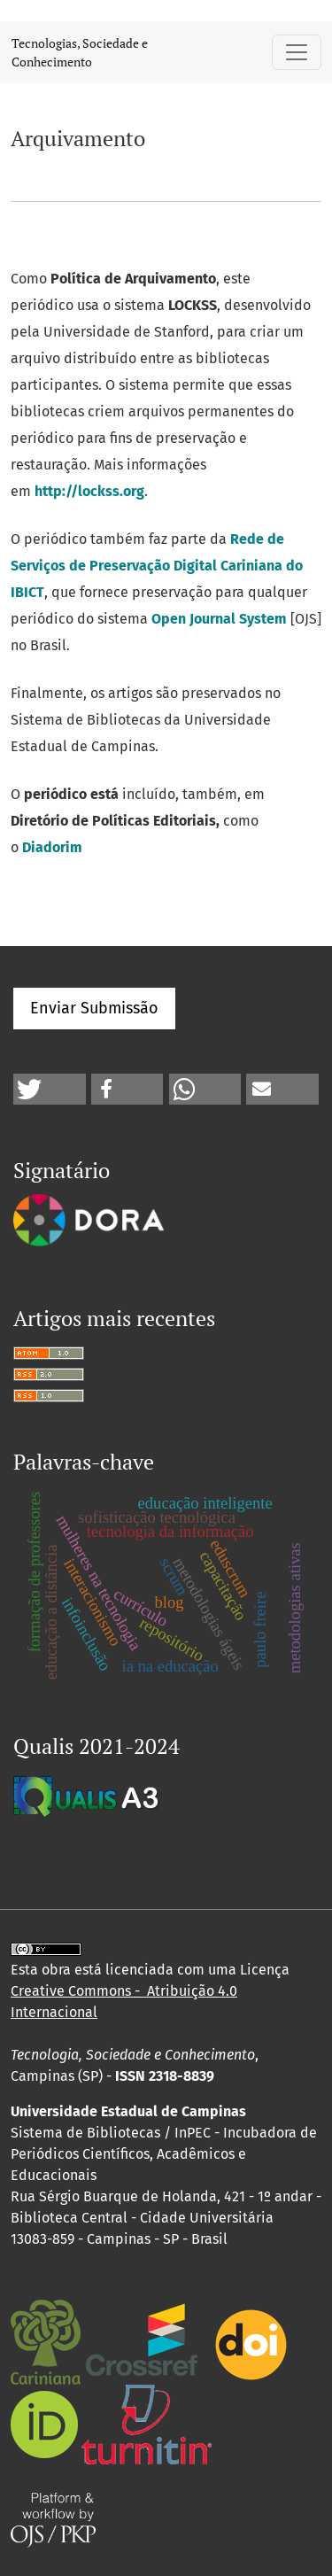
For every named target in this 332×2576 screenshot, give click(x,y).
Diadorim (52, 847)
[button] (49, 1089)
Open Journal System (219, 618)
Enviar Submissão (94, 1008)
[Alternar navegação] (296, 52)
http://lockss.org (89, 491)
